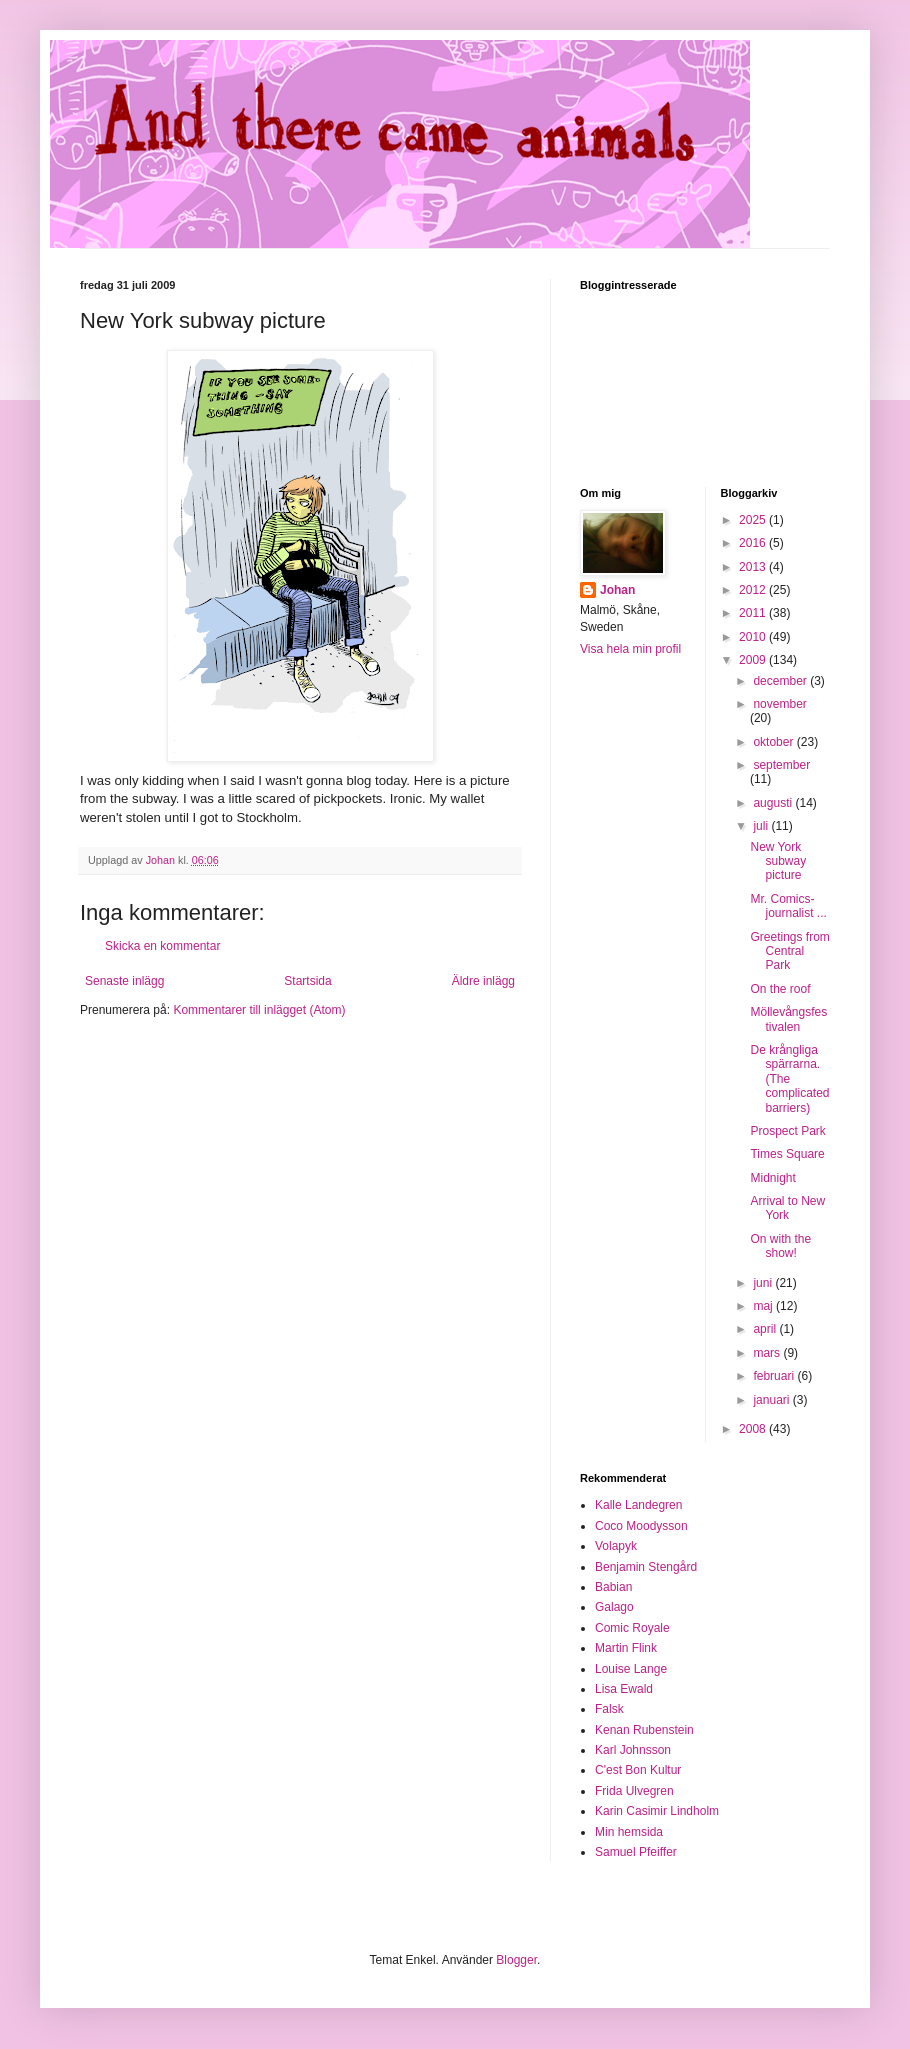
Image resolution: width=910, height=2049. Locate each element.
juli (762, 826)
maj (764, 1306)
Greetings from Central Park (789, 951)
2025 (754, 520)
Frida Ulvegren (634, 1791)
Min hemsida (629, 1832)
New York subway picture (778, 861)
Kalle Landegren (638, 1505)
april (766, 1329)
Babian (613, 1587)
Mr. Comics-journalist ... (788, 906)
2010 (754, 637)
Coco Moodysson (641, 1526)
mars (768, 1353)
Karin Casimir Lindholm (657, 1811)
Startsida (307, 981)
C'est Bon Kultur (638, 1770)
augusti (774, 803)
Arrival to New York (787, 1208)
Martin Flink (626, 1648)
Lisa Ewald (624, 1689)
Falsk (609, 1709)
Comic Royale (632, 1628)
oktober (774, 742)
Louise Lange (631, 1669)
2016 (754, 543)
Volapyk (616, 1546)
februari (775, 1376)
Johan (617, 590)
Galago (614, 1607)
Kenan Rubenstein (644, 1730)
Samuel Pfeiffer (636, 1852)
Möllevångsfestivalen (788, 1019)
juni (764, 1283)
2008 (754, 1429)
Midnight (772, 1178)
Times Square (787, 1154)
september (781, 765)
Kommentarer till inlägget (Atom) (259, 1010)
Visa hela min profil (630, 649)
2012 (754, 590)
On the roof (780, 989)
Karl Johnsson (633, 1750)
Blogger (516, 1960)
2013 (754, 567)
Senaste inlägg (124, 981)
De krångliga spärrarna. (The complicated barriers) (789, 1079)
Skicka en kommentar (162, 946)
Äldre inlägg (483, 981)
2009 (754, 660)
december (781, 681)
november (779, 704)
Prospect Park (787, 1131)
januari (772, 1400)
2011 (754, 613)
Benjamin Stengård (646, 1567)
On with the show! (780, 1246)
